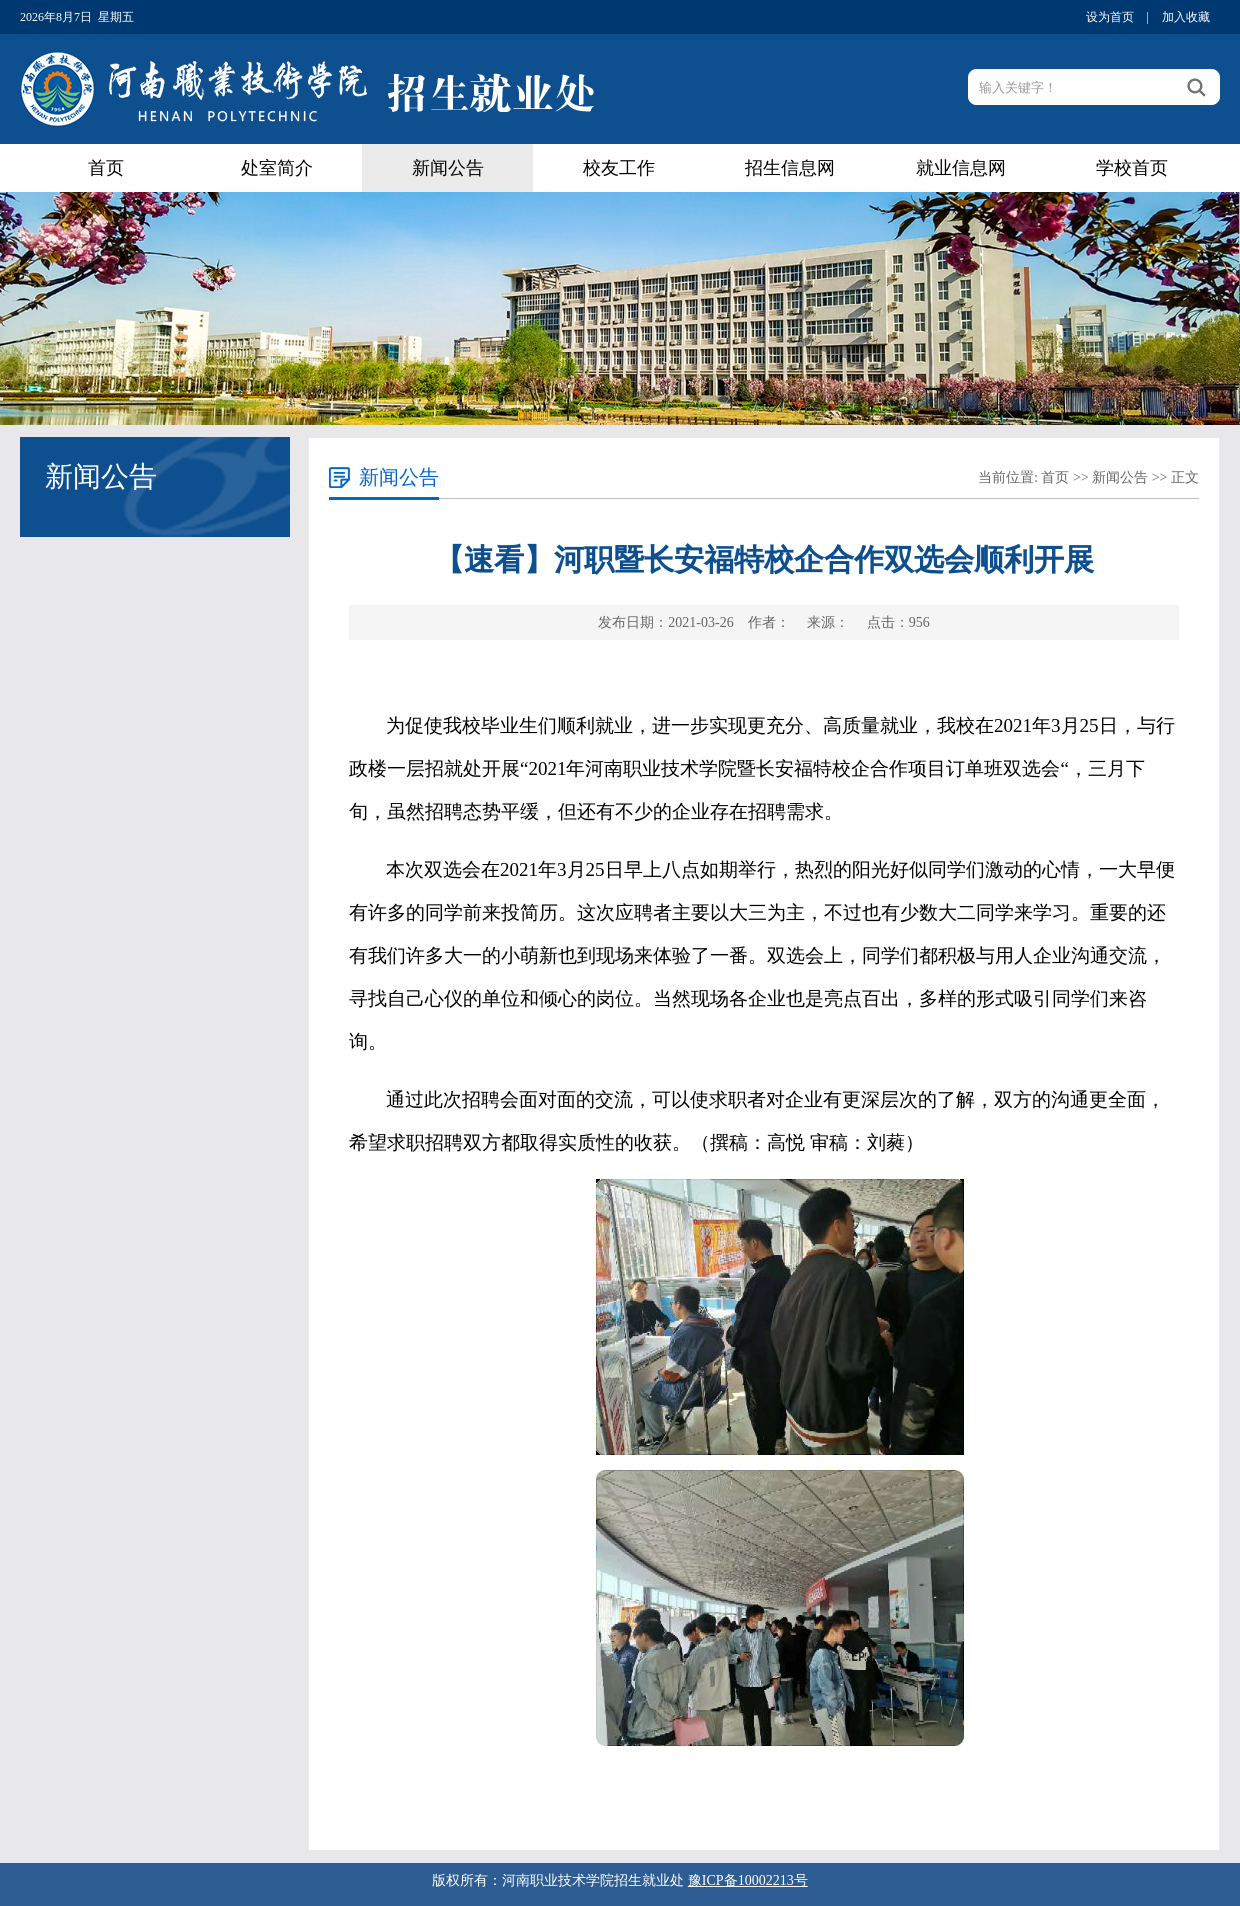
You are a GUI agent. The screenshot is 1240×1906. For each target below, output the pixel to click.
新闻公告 (448, 168)
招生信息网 (790, 168)
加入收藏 (1186, 17)
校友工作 (619, 168)
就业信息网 (961, 168)
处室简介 (277, 168)
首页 (106, 168)
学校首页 (1132, 168)
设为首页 (1110, 17)
